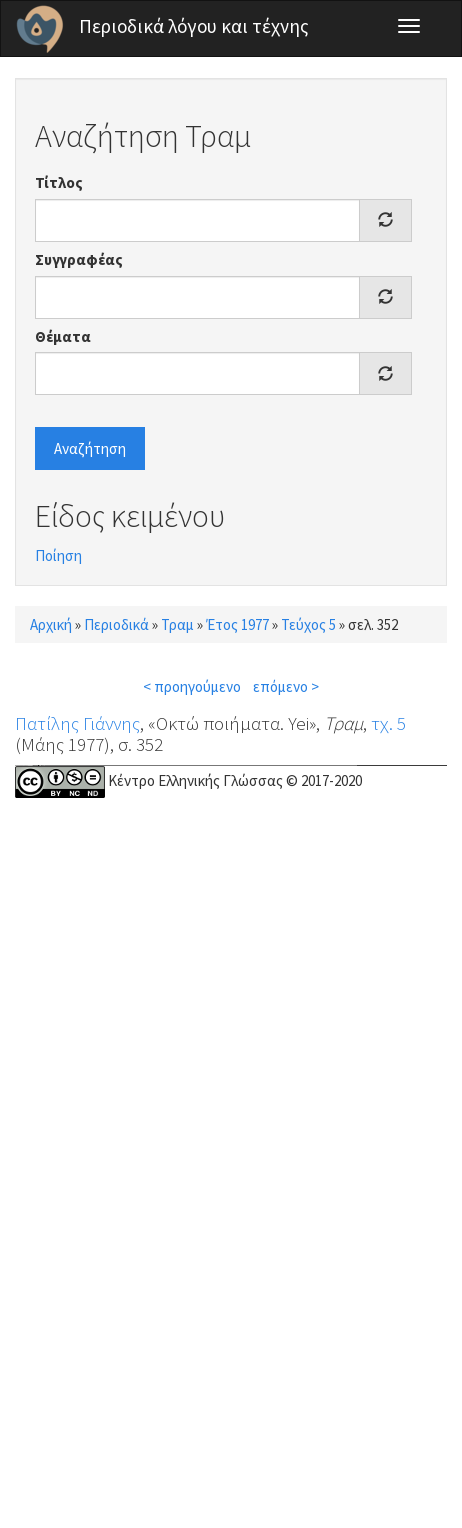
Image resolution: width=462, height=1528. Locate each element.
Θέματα (63, 336)
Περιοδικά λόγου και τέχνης (194, 26)
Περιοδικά (116, 624)
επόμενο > (286, 686)
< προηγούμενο (192, 686)
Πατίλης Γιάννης (77, 723)
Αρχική (51, 624)
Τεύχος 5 (308, 624)
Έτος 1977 (237, 624)
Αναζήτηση (90, 448)
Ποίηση (58, 555)
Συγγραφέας (79, 259)
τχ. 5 (388, 723)
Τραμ (177, 624)
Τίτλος (59, 182)
